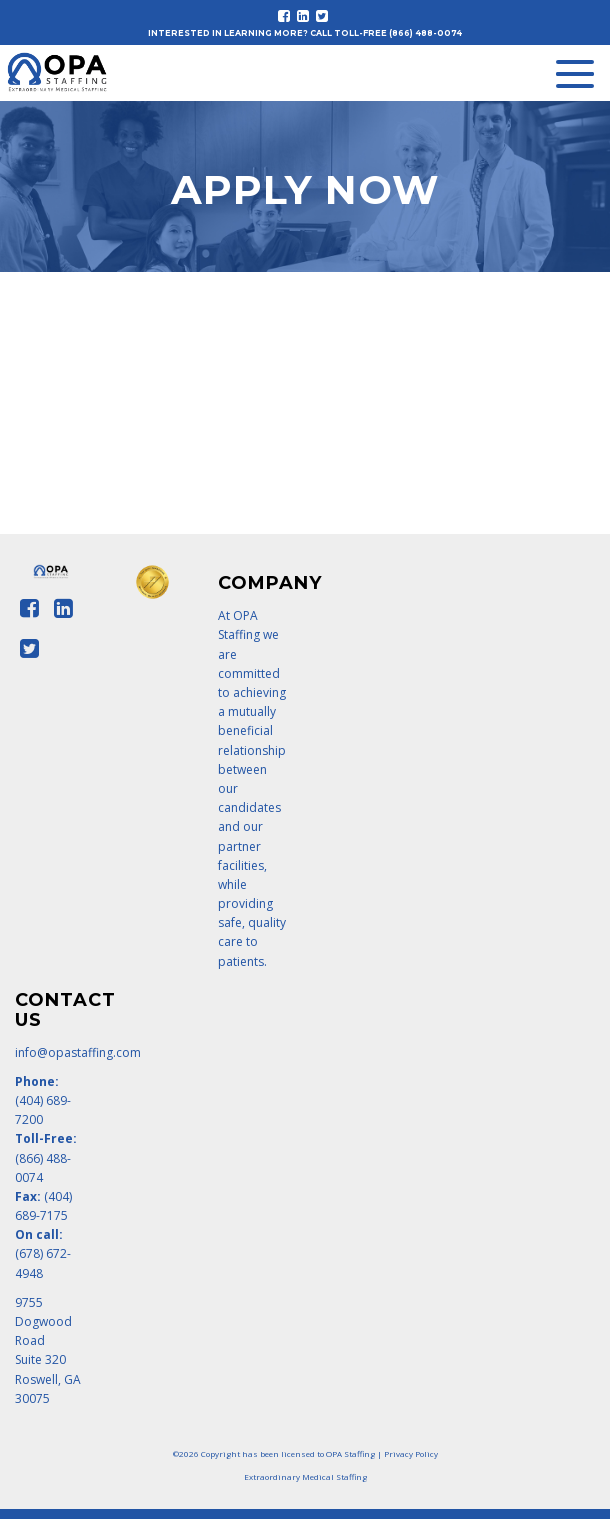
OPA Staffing (350, 1453)
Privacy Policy (411, 1453)
